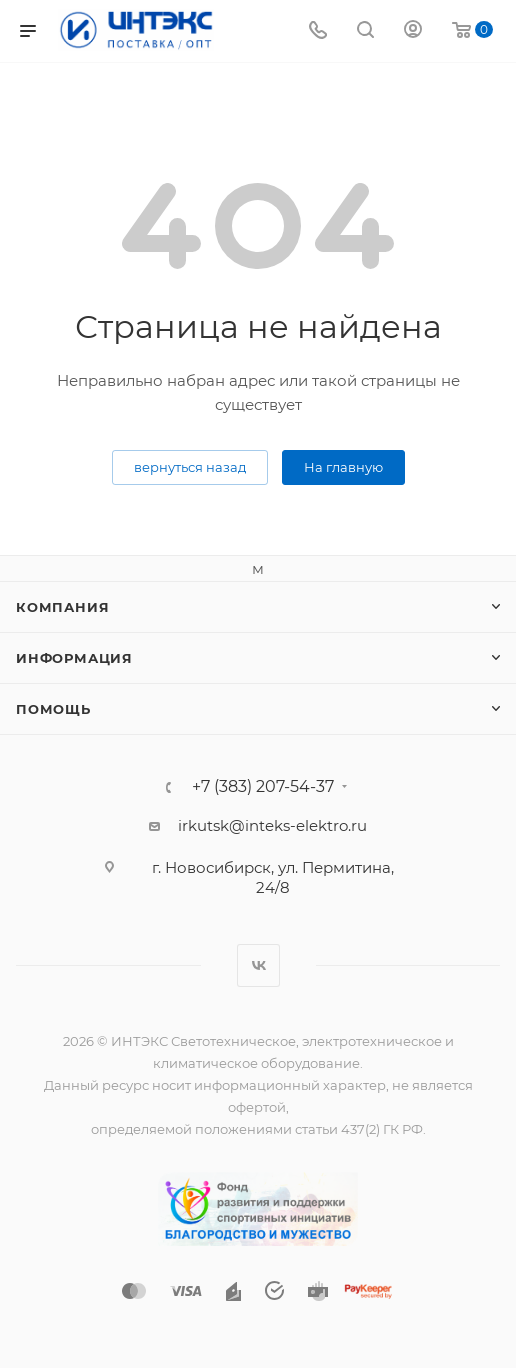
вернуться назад (190, 467)
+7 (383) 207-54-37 (263, 787)
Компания (62, 607)
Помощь (53, 709)
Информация (74, 658)
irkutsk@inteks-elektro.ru (272, 825)
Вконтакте (258, 965)
